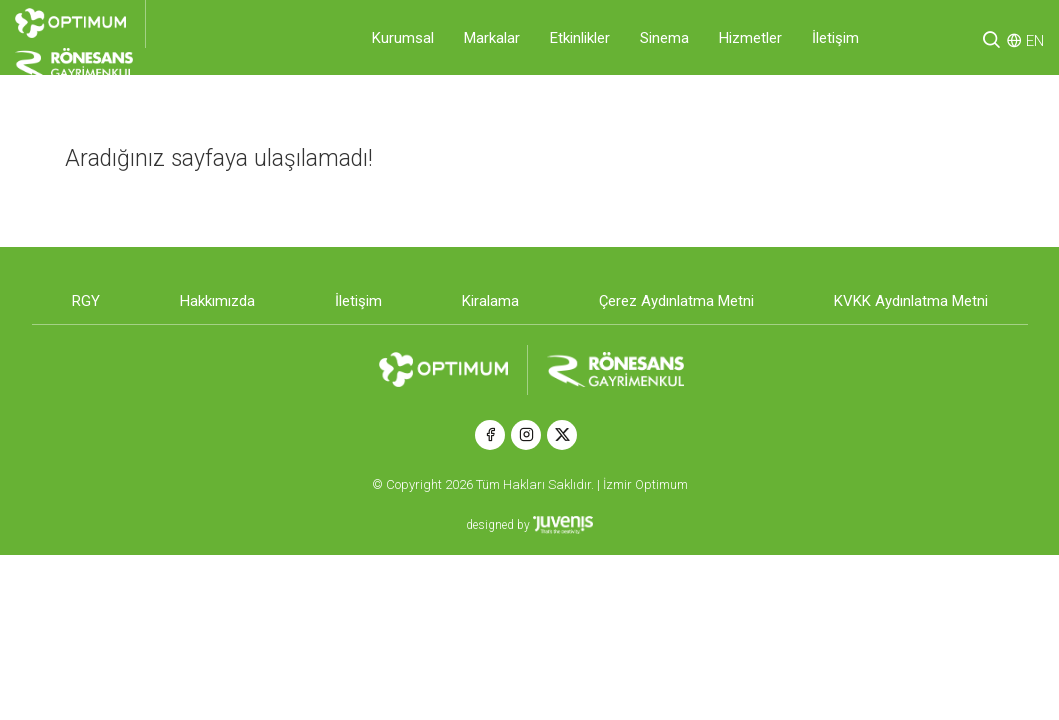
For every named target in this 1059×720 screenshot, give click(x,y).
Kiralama (490, 301)
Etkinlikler (580, 38)
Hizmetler (750, 38)
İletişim (835, 38)
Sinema (664, 38)
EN (1035, 41)
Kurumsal (403, 38)
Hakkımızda (217, 301)
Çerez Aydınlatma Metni (676, 301)
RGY (86, 301)
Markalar (492, 38)
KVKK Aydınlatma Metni (911, 301)
